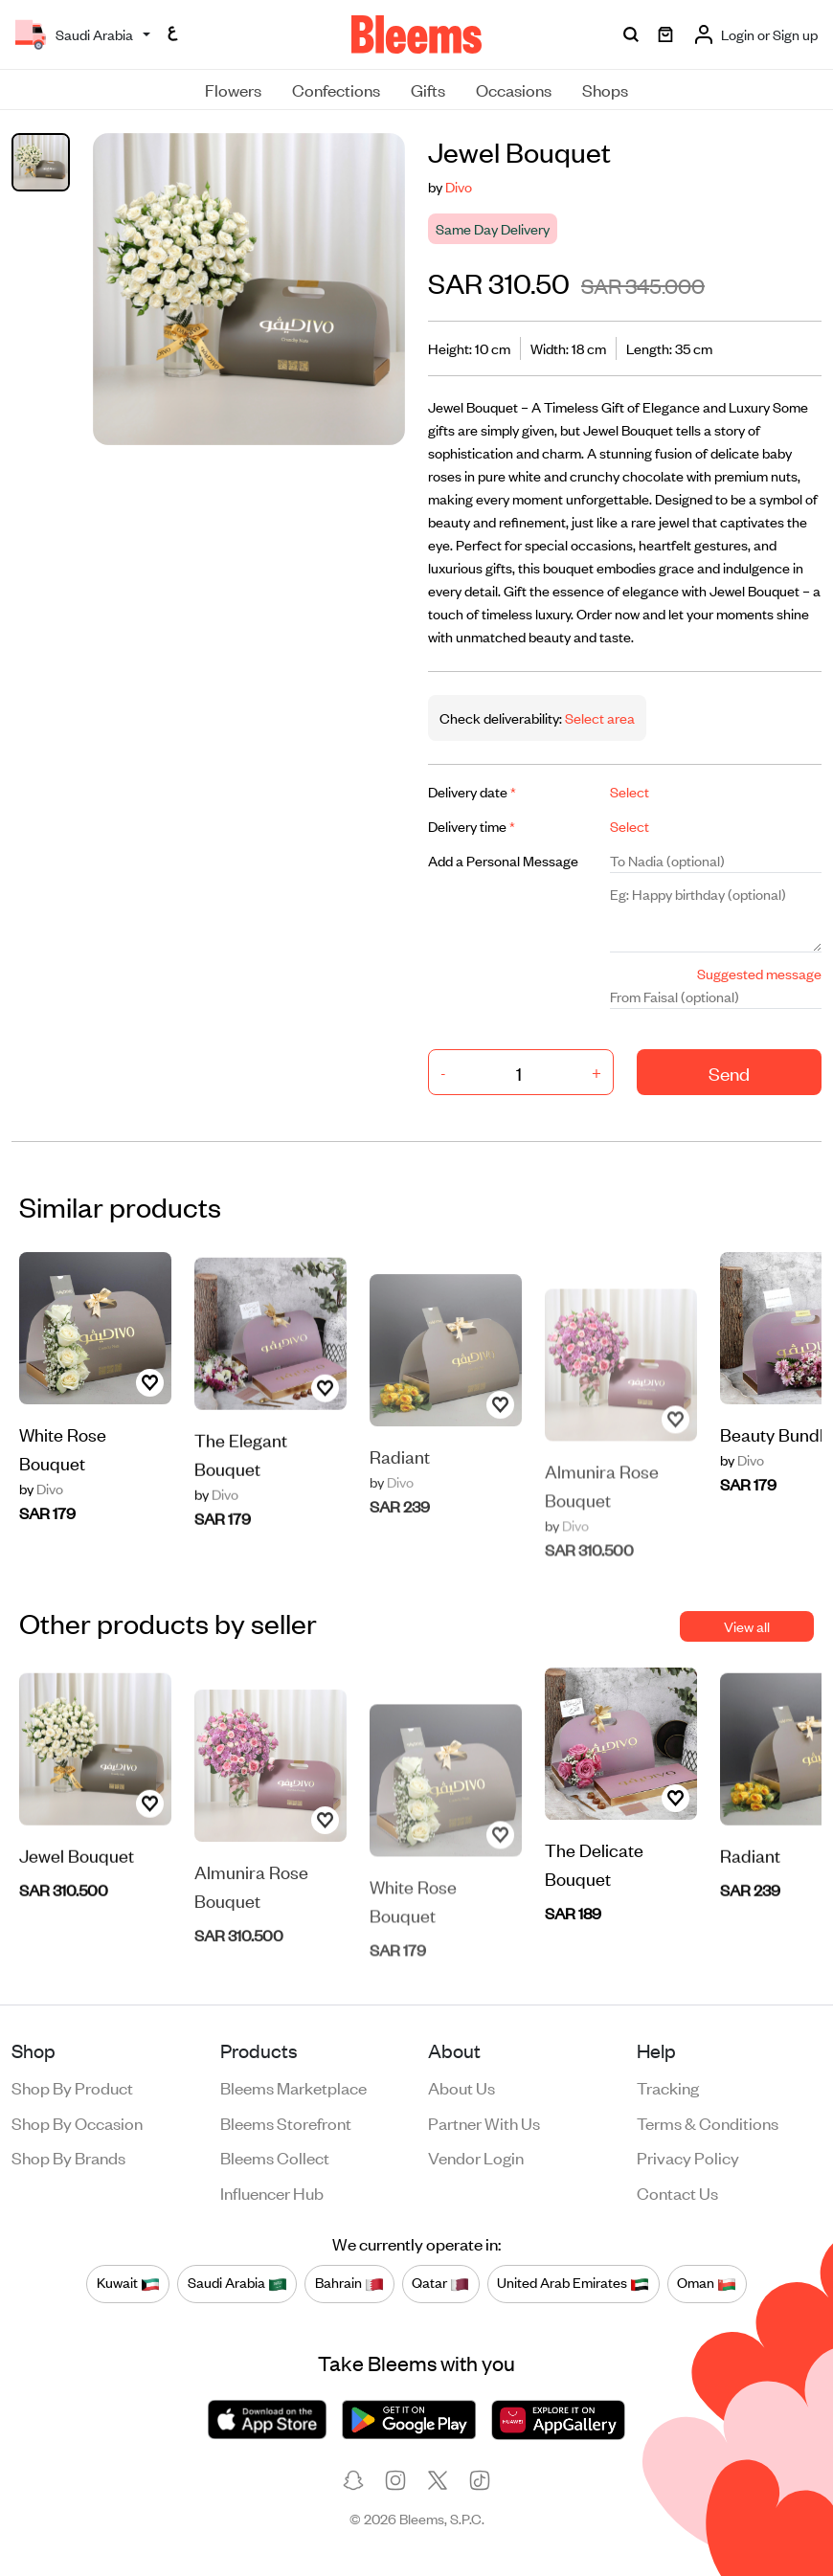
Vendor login (476, 2156)
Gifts (428, 89)
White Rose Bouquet (62, 1479)
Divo (458, 186)
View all (747, 1626)
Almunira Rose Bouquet (602, 1530)
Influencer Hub (272, 2192)
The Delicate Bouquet (594, 1895)
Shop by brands (68, 2156)
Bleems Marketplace (293, 2086)
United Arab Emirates (573, 2283)
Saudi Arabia (237, 2283)
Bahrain (349, 2283)
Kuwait (128, 2283)
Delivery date (472, 791)
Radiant (400, 1518)
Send (729, 1073)
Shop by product (72, 2086)
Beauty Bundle (776, 1465)
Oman (706, 2283)
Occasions (514, 89)
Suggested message (759, 973)
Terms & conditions (707, 2122)
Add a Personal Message (503, 860)
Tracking (668, 2086)
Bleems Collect (274, 2156)
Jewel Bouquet (76, 1926)
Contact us (677, 2192)
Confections (336, 89)
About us (461, 2086)
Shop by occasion (77, 2122)
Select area (598, 717)
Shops (605, 89)
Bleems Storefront (285, 2122)
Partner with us (484, 2122)
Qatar (440, 2283)
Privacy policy (688, 2156)
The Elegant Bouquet (240, 1525)
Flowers (233, 89)
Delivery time (471, 826)
